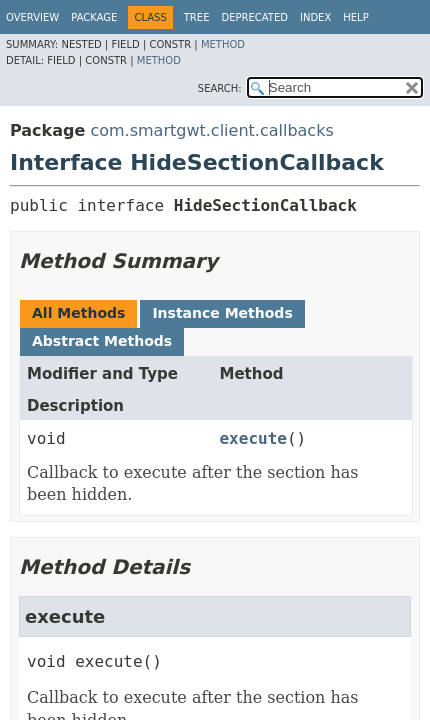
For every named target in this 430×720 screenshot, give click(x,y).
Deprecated (254, 17)
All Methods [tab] (78, 313)
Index (315, 17)
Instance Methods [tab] (222, 313)
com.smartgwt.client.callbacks (211, 130)
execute (252, 438)
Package (94, 17)
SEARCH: (220, 88)
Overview (32, 17)
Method (223, 44)
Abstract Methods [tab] (102, 341)
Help (355, 17)
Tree (197, 17)
